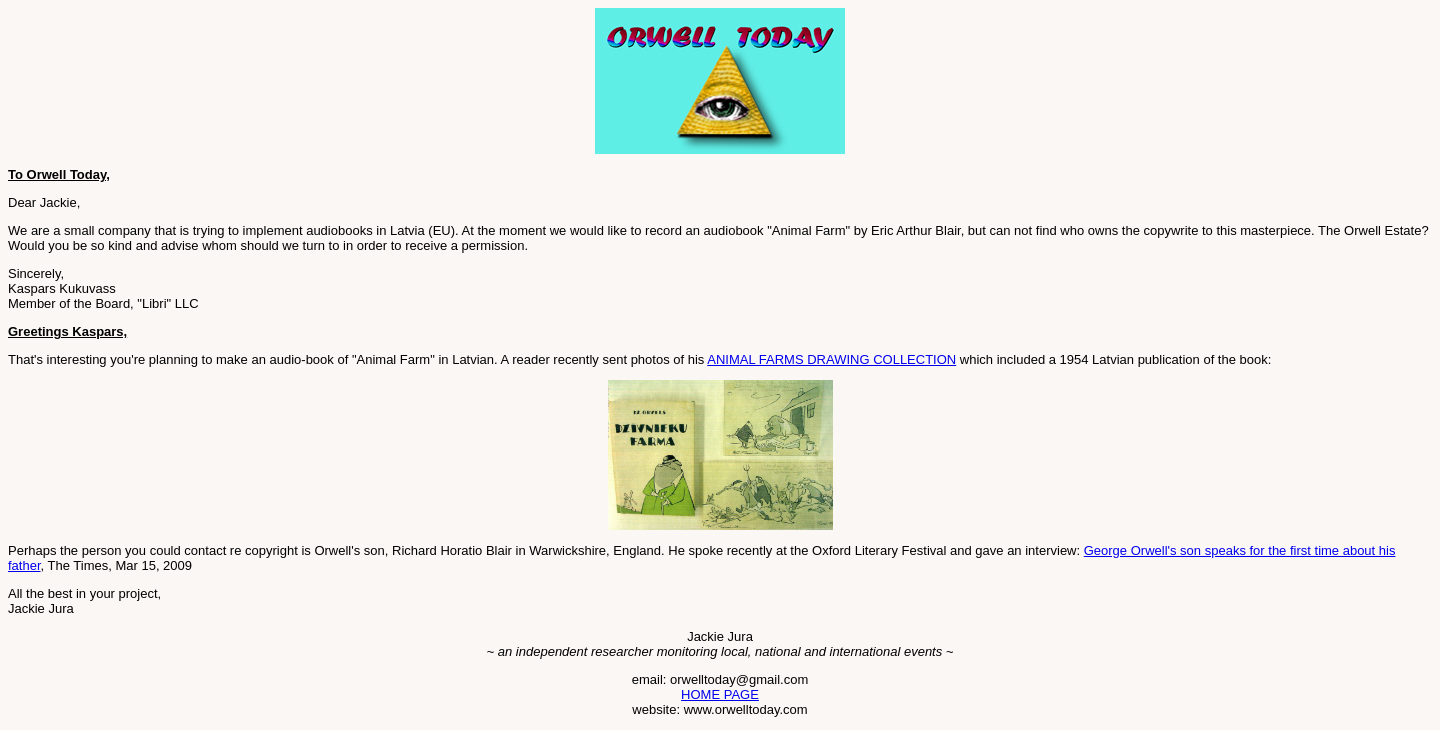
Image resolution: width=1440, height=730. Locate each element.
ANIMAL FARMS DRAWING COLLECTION (831, 359)
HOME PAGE (720, 694)
